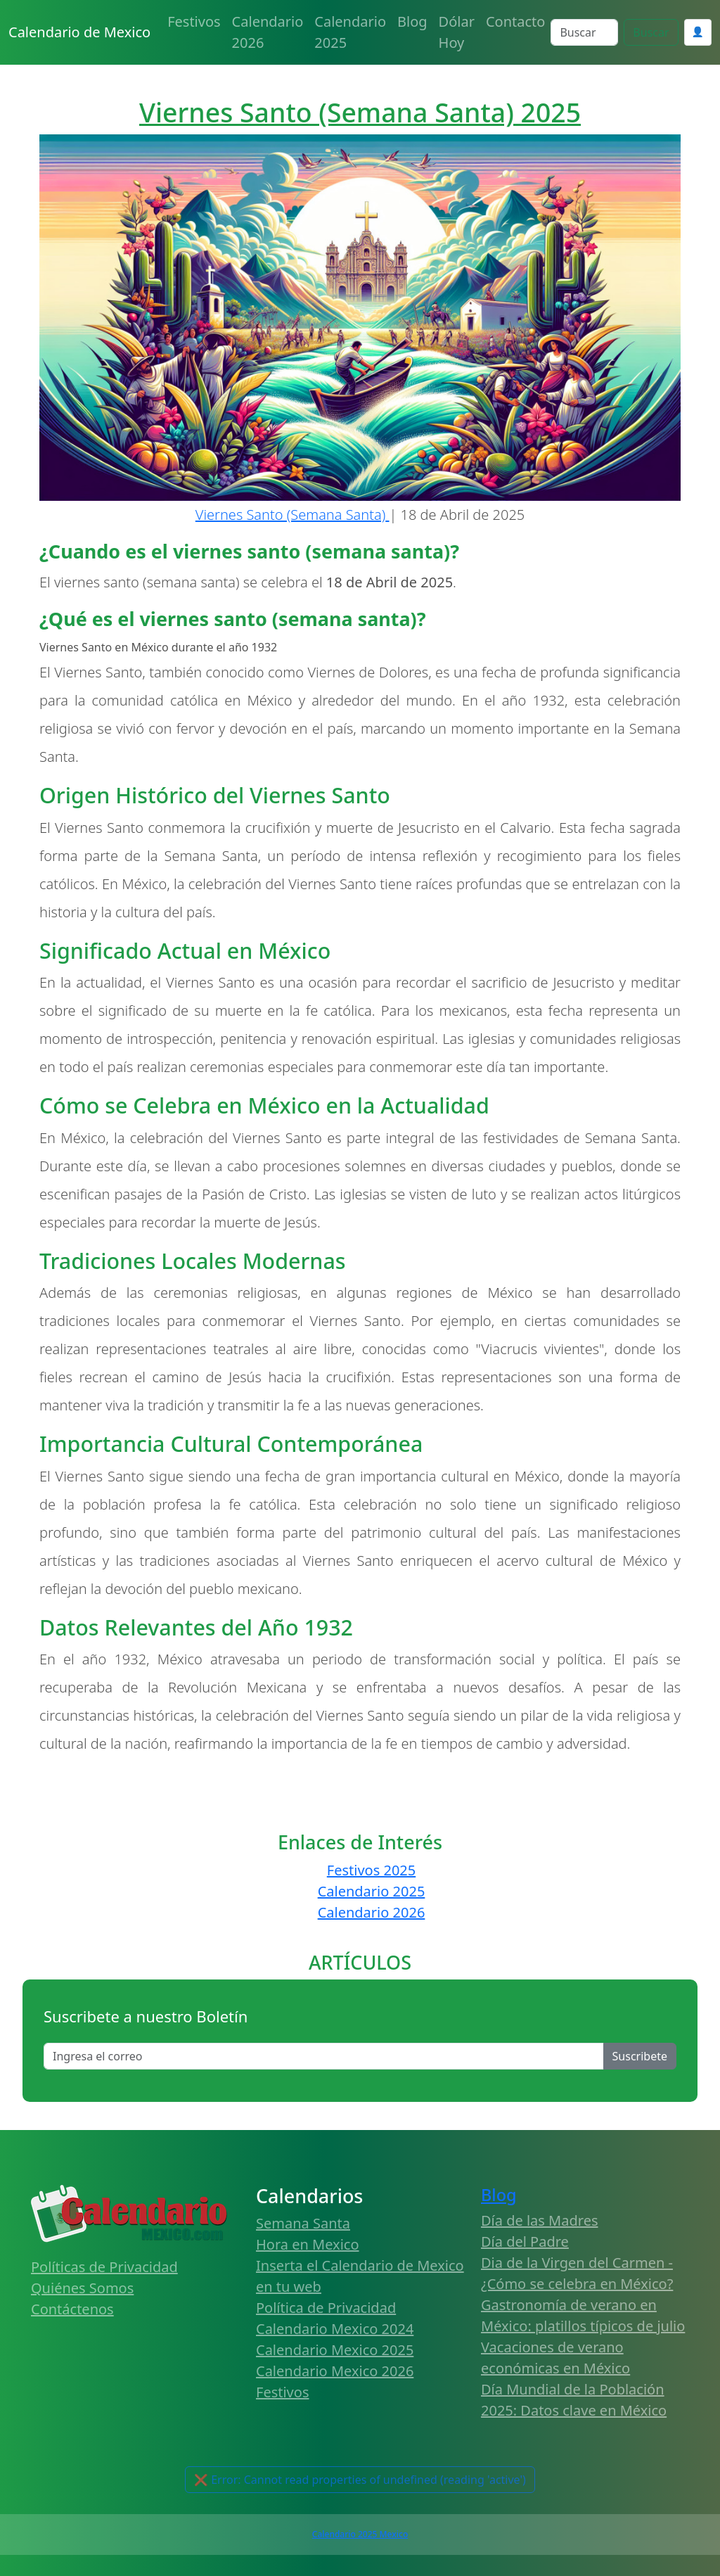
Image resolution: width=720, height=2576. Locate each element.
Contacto (515, 21)
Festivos (193, 21)
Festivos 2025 (371, 1870)
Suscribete (639, 2056)
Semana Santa (303, 2223)
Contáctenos (72, 2309)
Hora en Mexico (307, 2244)
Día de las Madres (539, 2220)
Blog (412, 21)
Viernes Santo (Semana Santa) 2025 (360, 112)
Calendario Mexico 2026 (334, 2370)
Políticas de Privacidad (104, 2266)
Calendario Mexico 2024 (334, 2328)
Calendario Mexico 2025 (334, 2349)
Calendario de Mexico (79, 32)
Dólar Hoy (457, 32)
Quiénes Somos (82, 2287)
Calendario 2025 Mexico (360, 2534)
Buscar (651, 32)
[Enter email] (324, 2056)
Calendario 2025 (350, 32)
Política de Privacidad (326, 2307)
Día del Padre (525, 2241)
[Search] (584, 32)
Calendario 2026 (268, 32)
